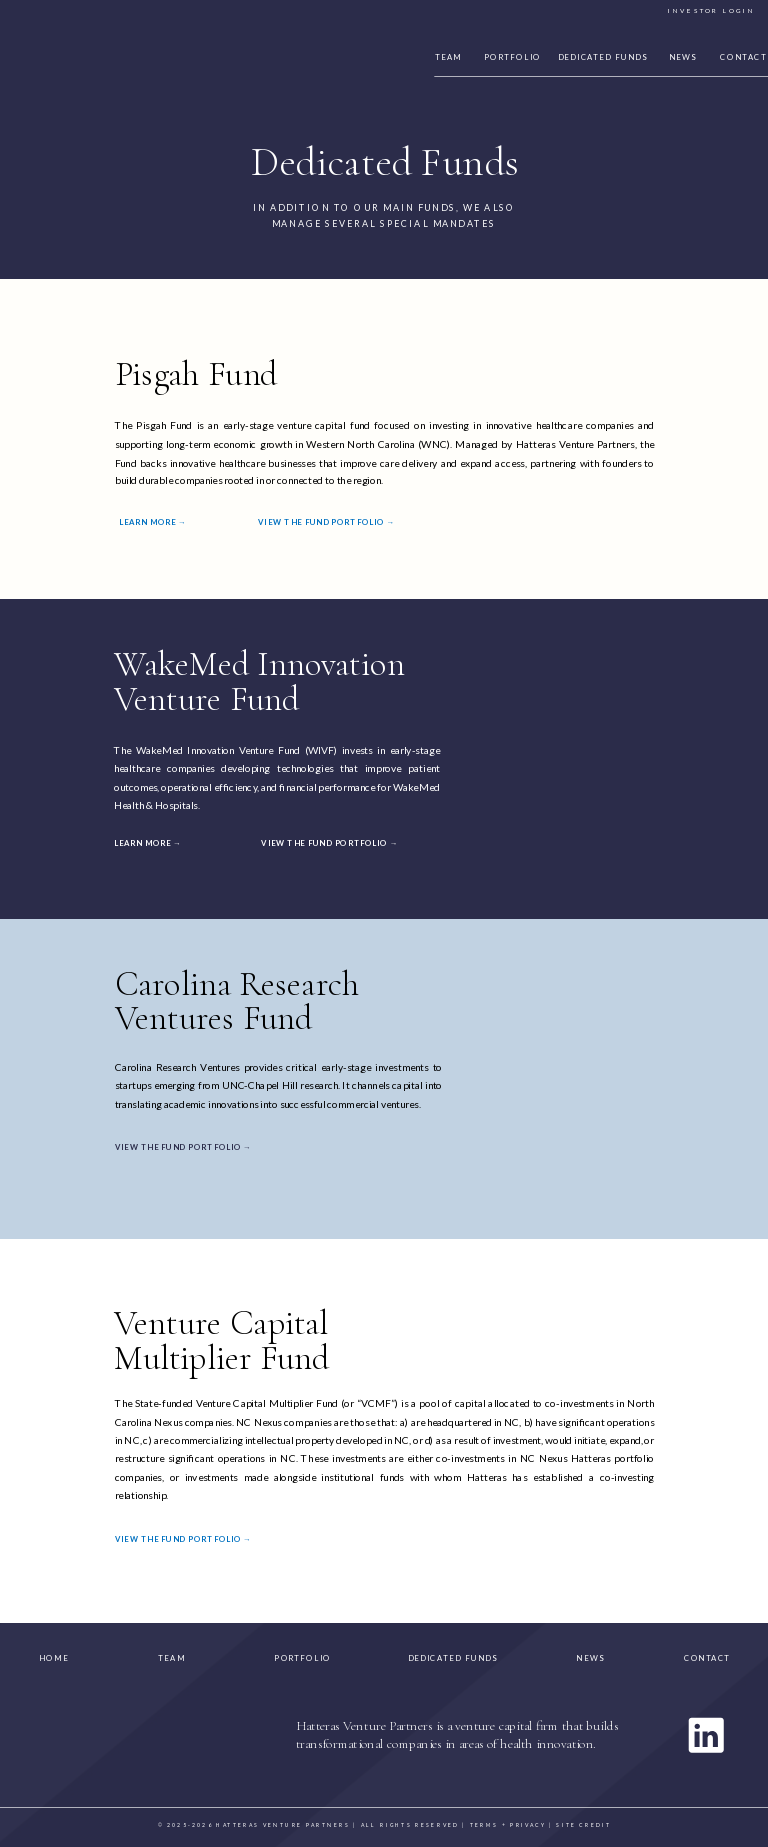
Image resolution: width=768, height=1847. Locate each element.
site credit (583, 1824)
